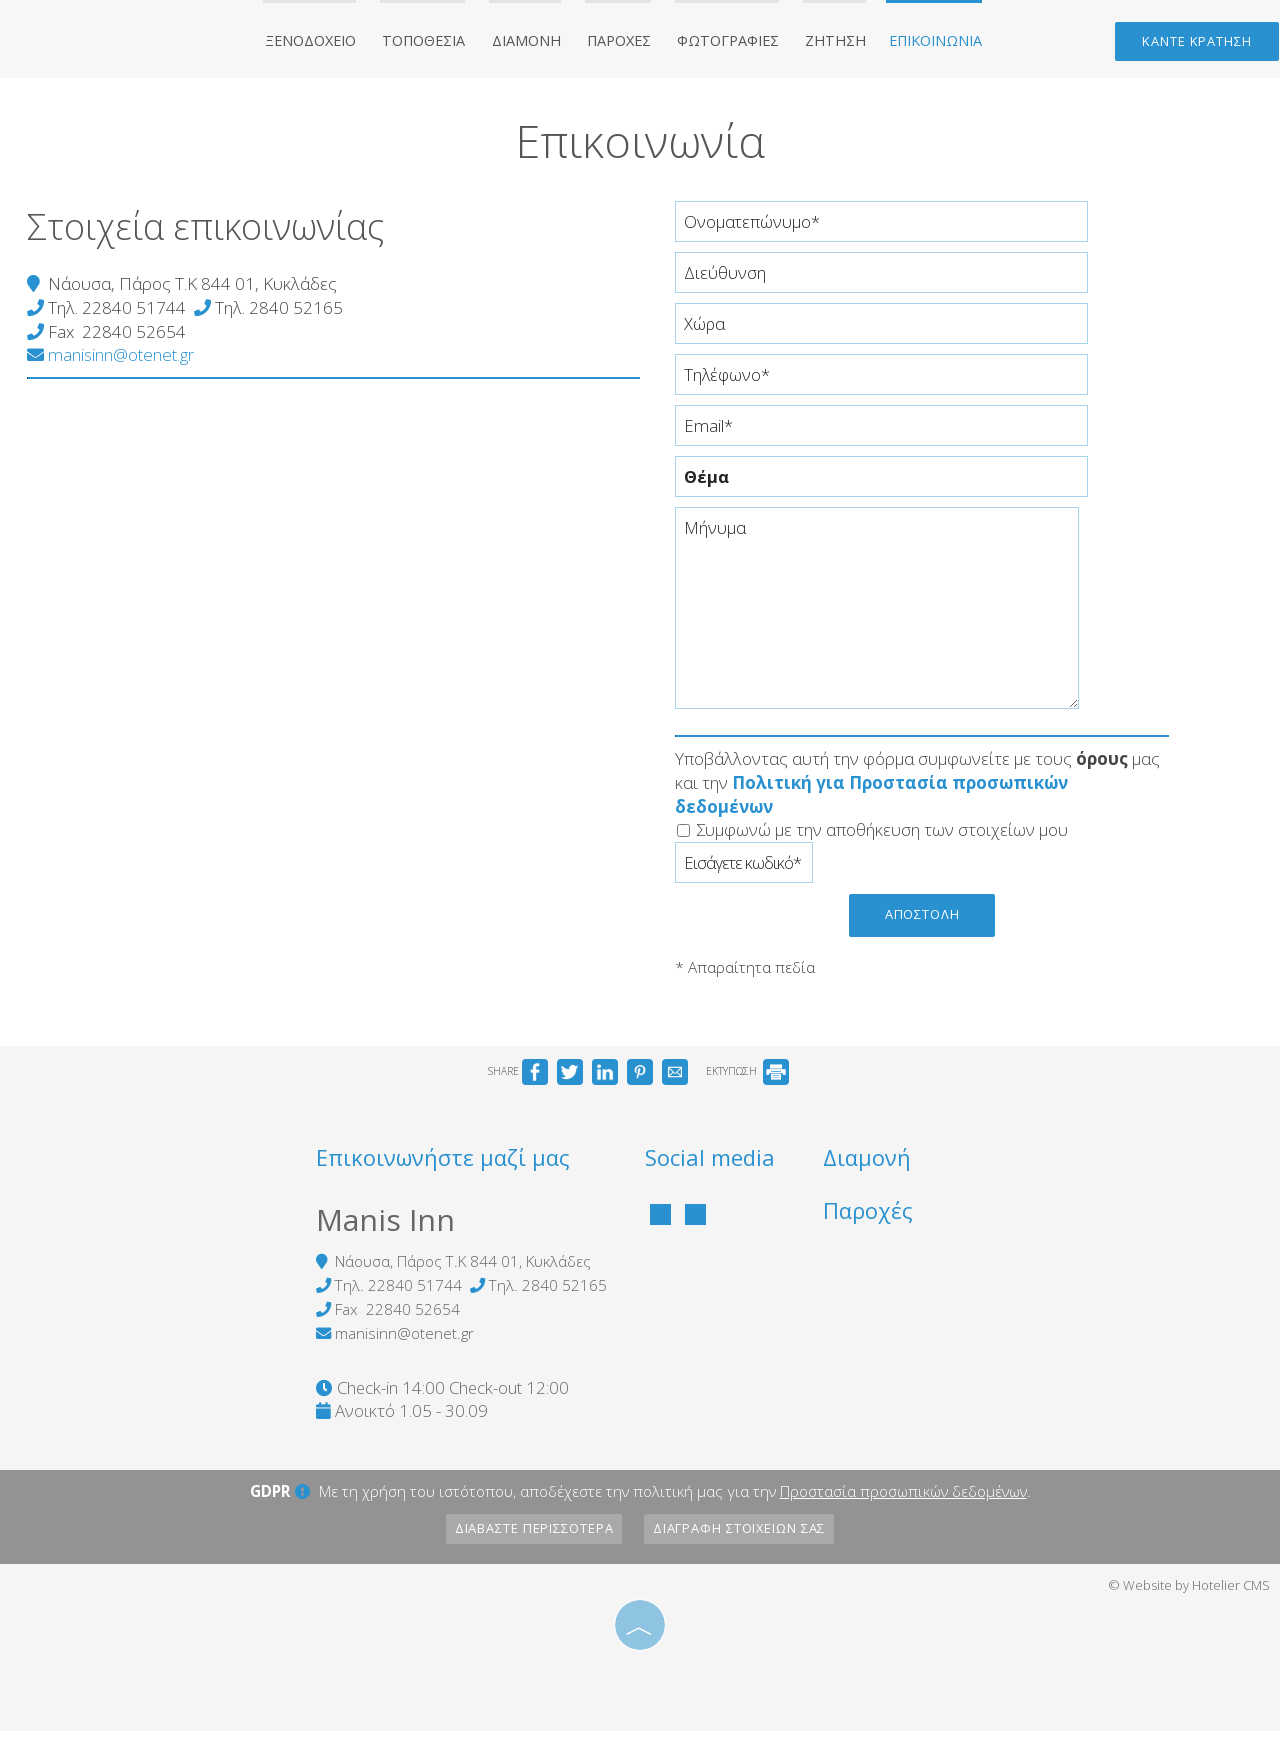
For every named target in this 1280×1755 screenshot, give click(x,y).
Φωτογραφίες (730, 43)
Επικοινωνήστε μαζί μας (422, 1179)
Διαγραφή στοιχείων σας (743, 1554)
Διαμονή (534, 43)
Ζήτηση (833, 43)
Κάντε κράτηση (1194, 45)
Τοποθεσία (435, 43)
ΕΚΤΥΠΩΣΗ (747, 1090)
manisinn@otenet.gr (113, 371)
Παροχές (624, 43)
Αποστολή (925, 930)
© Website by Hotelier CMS (1189, 1610)
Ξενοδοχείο (324, 43)
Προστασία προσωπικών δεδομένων (903, 1516)
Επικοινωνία (928, 43)
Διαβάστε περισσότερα (530, 1554)
